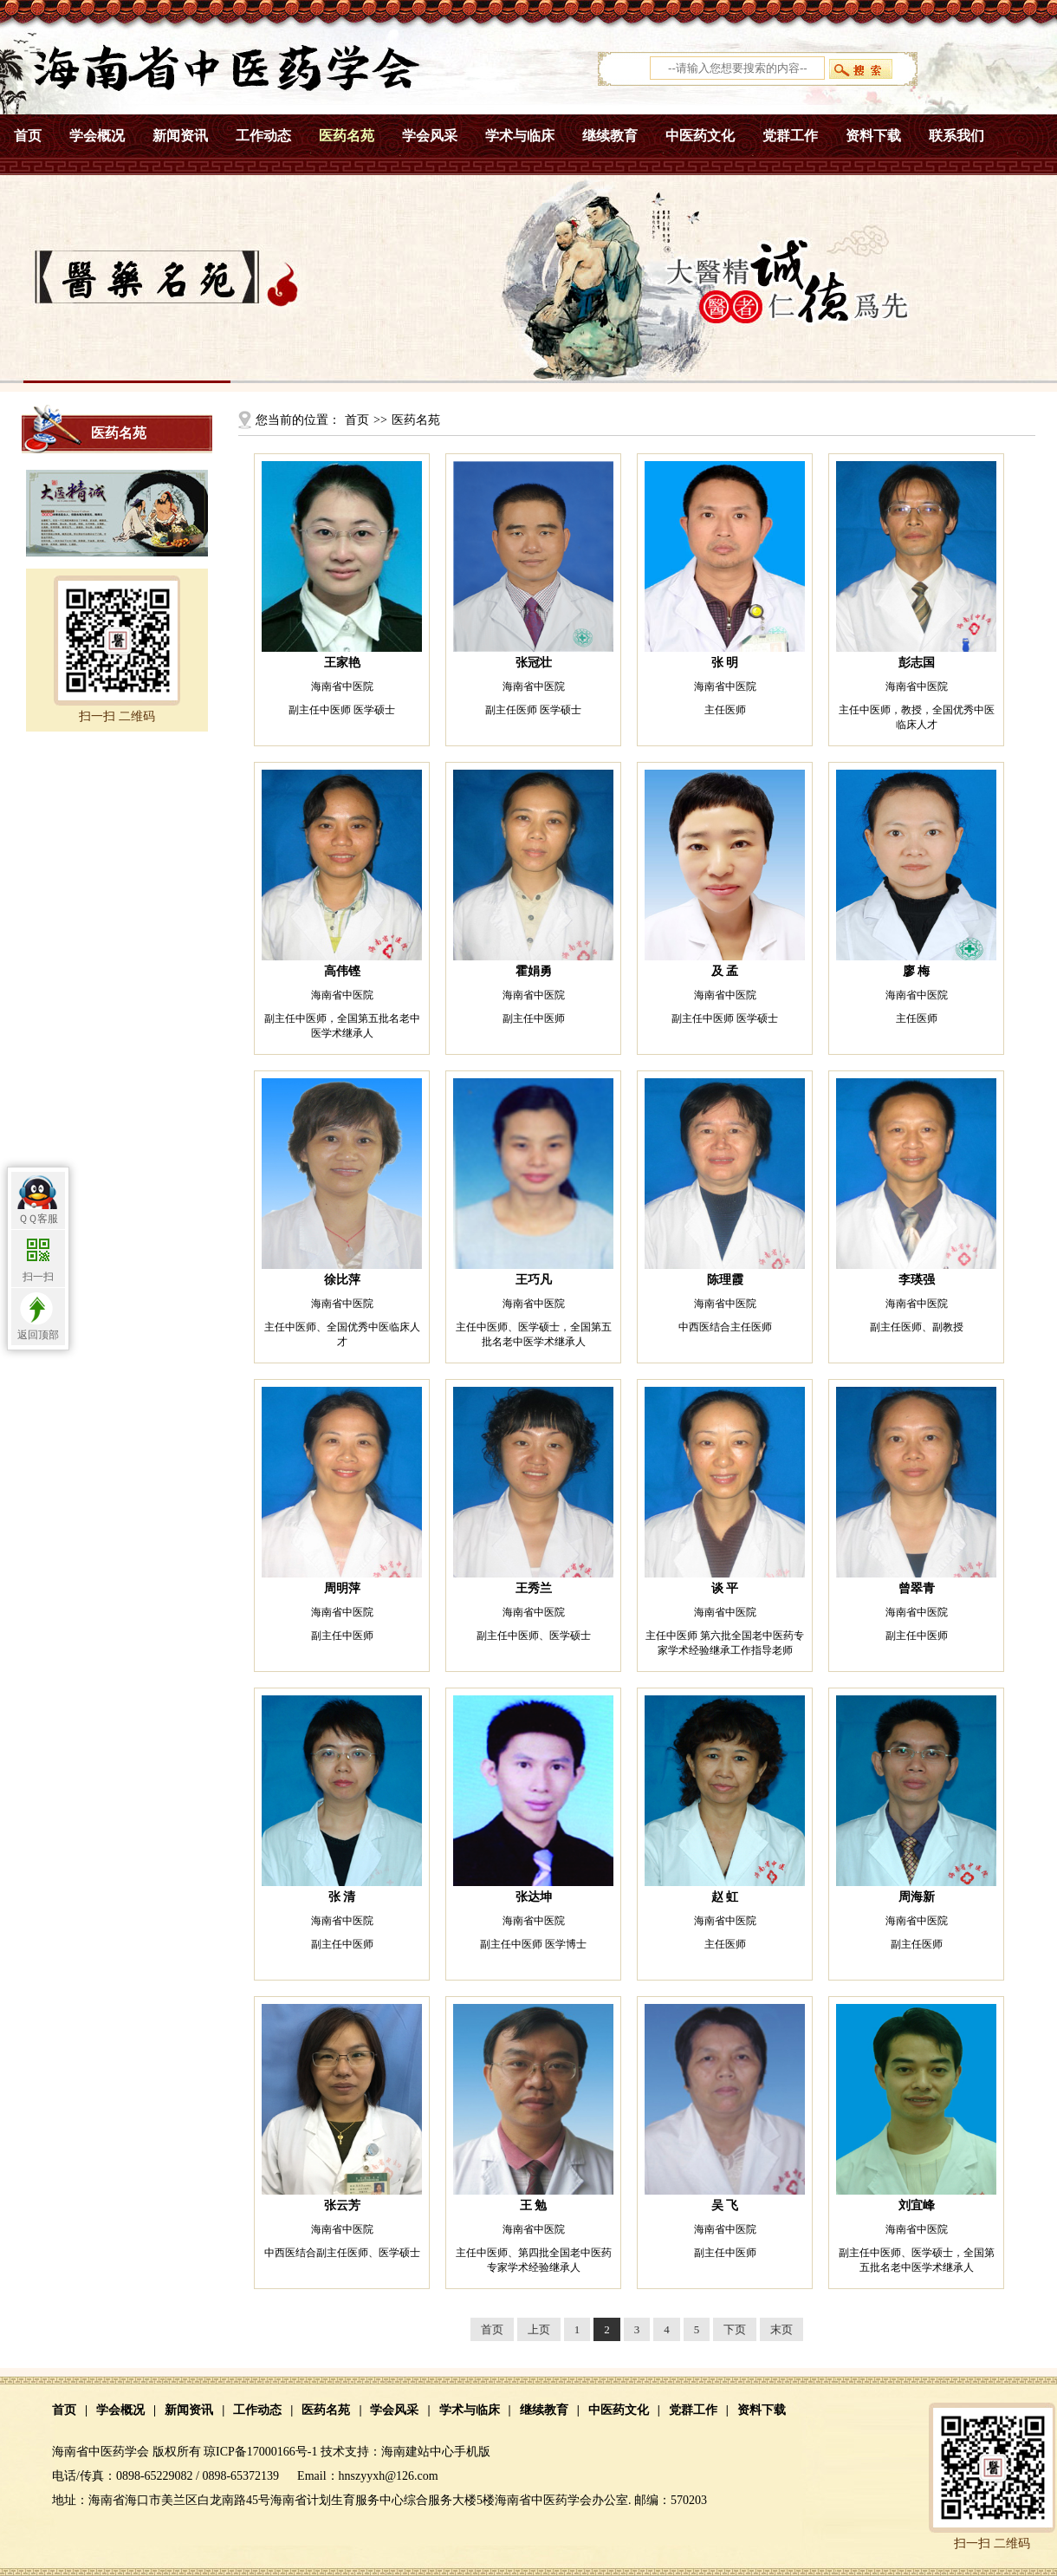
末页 (781, 2329)
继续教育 (610, 135)
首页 (28, 135)
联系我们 (956, 135)
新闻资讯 (180, 135)
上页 (539, 2329)
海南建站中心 (417, 2451)
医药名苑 (346, 135)
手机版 (472, 2451)
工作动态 (263, 135)
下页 (734, 2329)
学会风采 (429, 135)
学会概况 (97, 135)
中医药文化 (700, 135)
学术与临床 (519, 135)
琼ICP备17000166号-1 (260, 2451)
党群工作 (790, 135)
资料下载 (873, 135)
